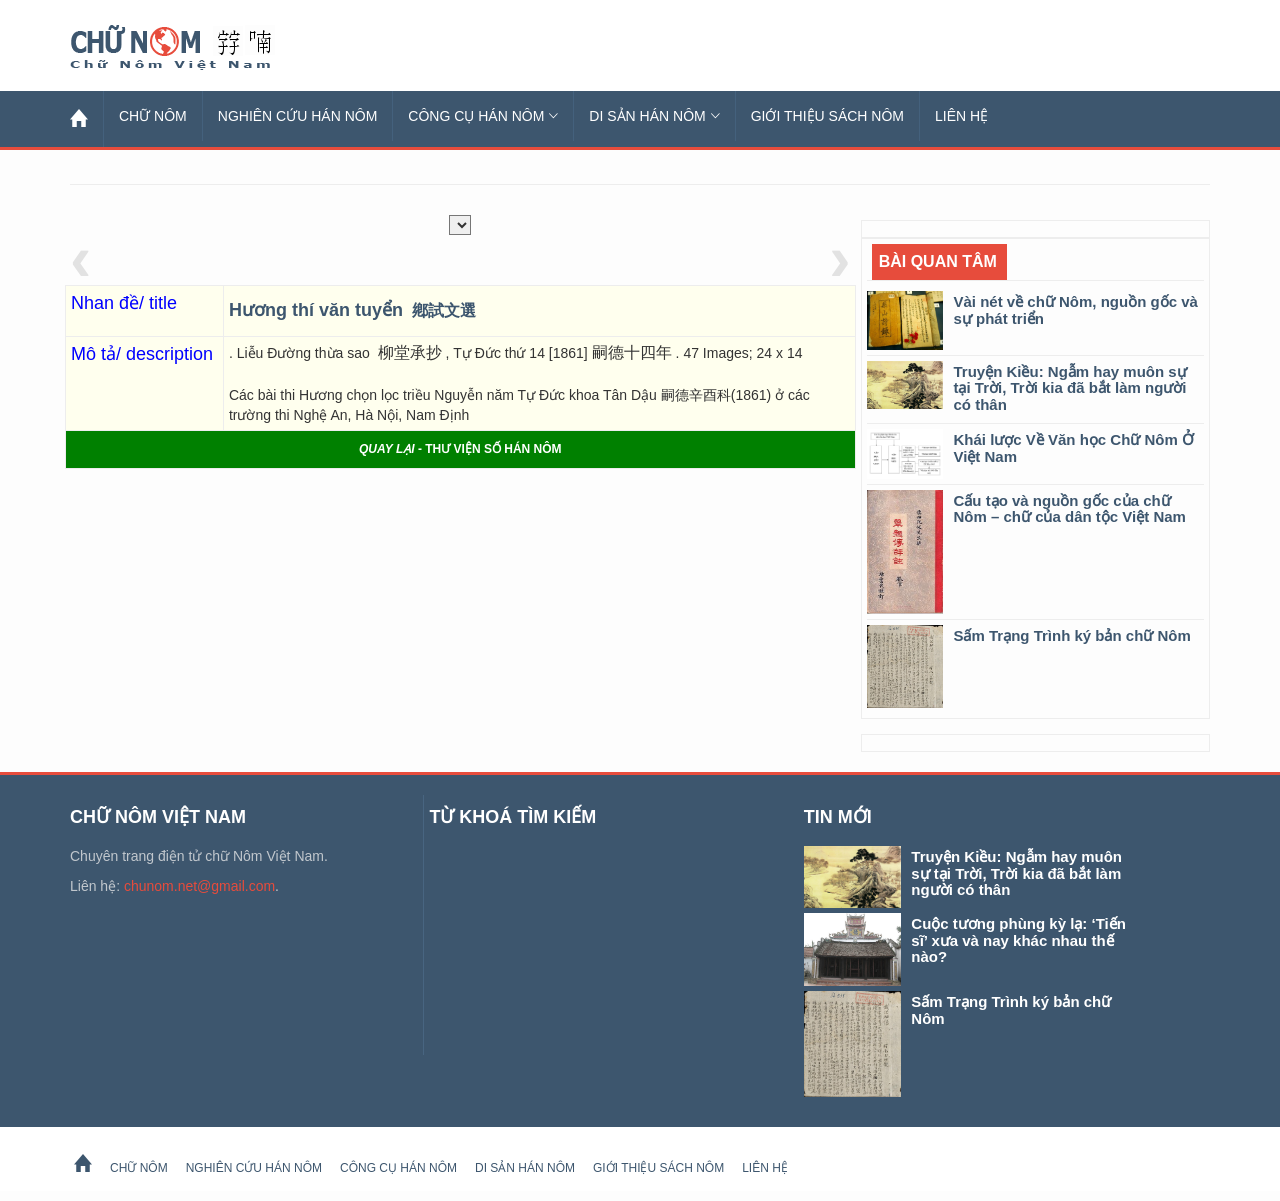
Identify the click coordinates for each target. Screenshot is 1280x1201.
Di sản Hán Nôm (654, 116)
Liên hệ (961, 116)
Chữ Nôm (195, 48)
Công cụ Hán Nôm (483, 116)
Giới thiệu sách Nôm (827, 116)
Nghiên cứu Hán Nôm (298, 116)
